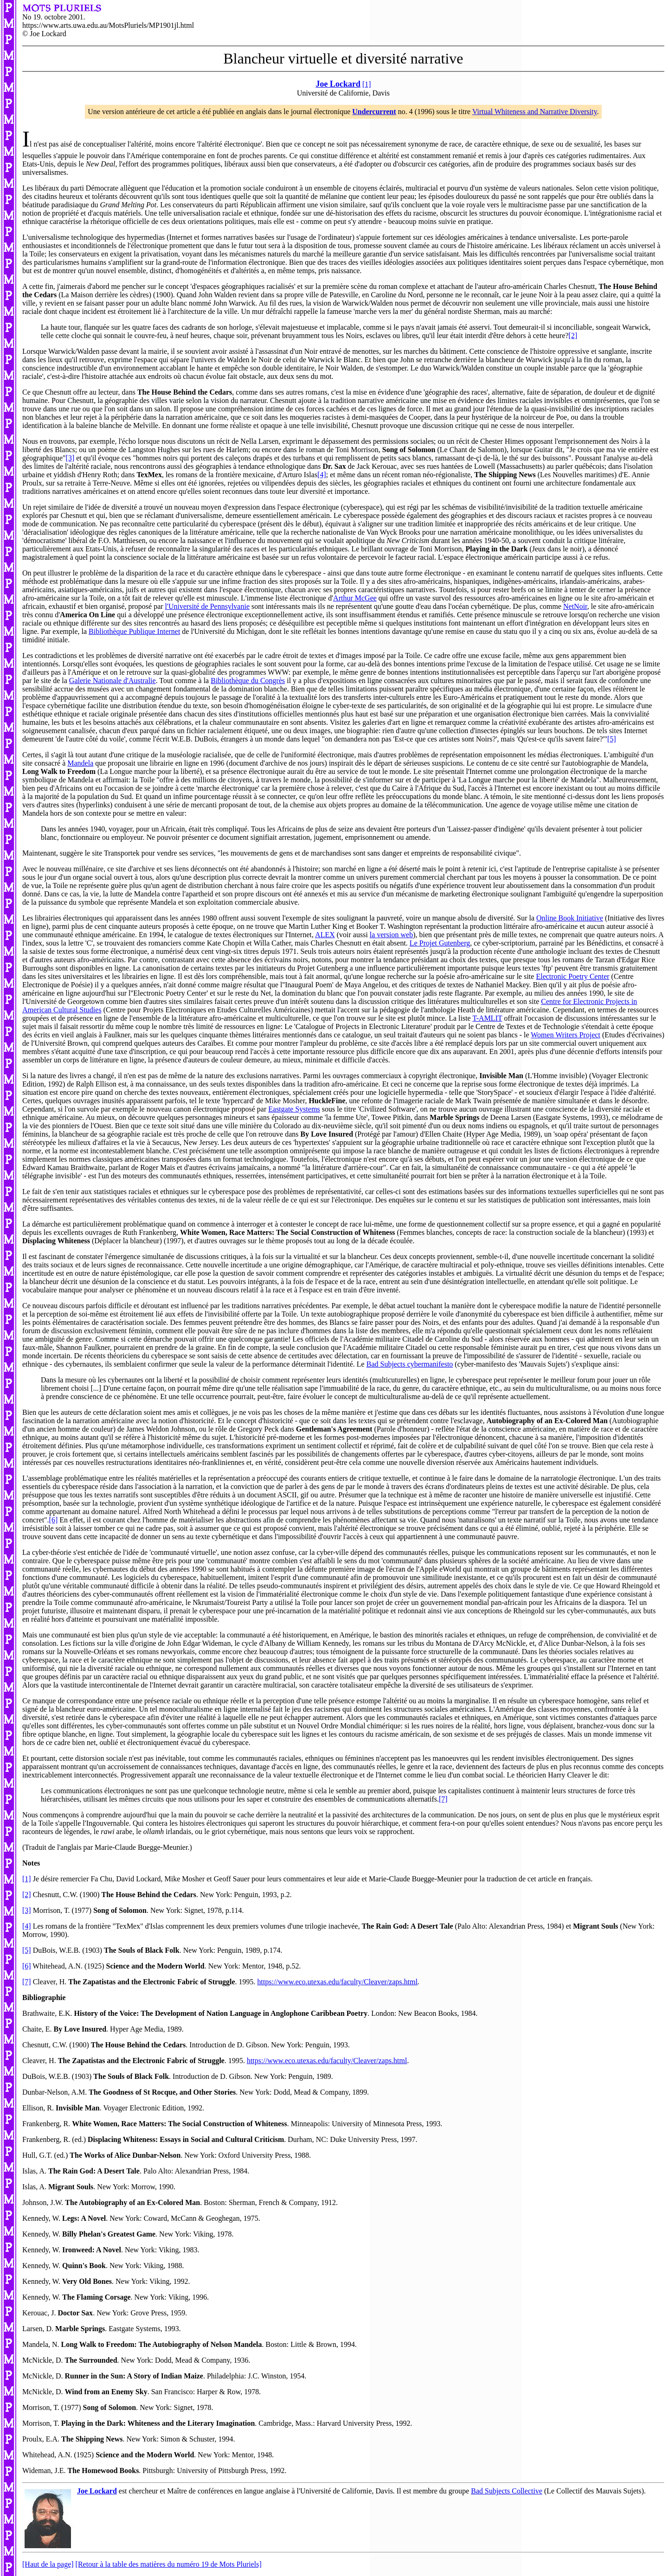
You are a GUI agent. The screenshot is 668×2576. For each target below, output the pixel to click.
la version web (391, 935)
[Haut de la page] (48, 2564)
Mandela (80, 763)
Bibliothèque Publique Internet (134, 631)
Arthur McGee (355, 598)
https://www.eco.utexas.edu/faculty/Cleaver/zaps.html (337, 1982)
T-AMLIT (487, 1018)
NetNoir (575, 606)
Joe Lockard (97, 2491)
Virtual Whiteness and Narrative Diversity (534, 111)
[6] (53, 1520)
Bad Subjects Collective (506, 2491)
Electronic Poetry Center (572, 976)
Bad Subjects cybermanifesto (409, 1364)
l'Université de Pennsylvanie (207, 606)
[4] (321, 475)
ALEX (325, 935)
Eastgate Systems (294, 1109)
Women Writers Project (565, 1035)
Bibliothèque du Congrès (248, 680)
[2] (573, 335)
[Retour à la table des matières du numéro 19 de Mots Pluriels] (169, 2564)
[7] (443, 1799)
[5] (611, 739)
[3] (70, 458)
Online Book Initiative (569, 918)
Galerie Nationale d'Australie (112, 680)
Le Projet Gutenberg (440, 943)
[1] (366, 84)
